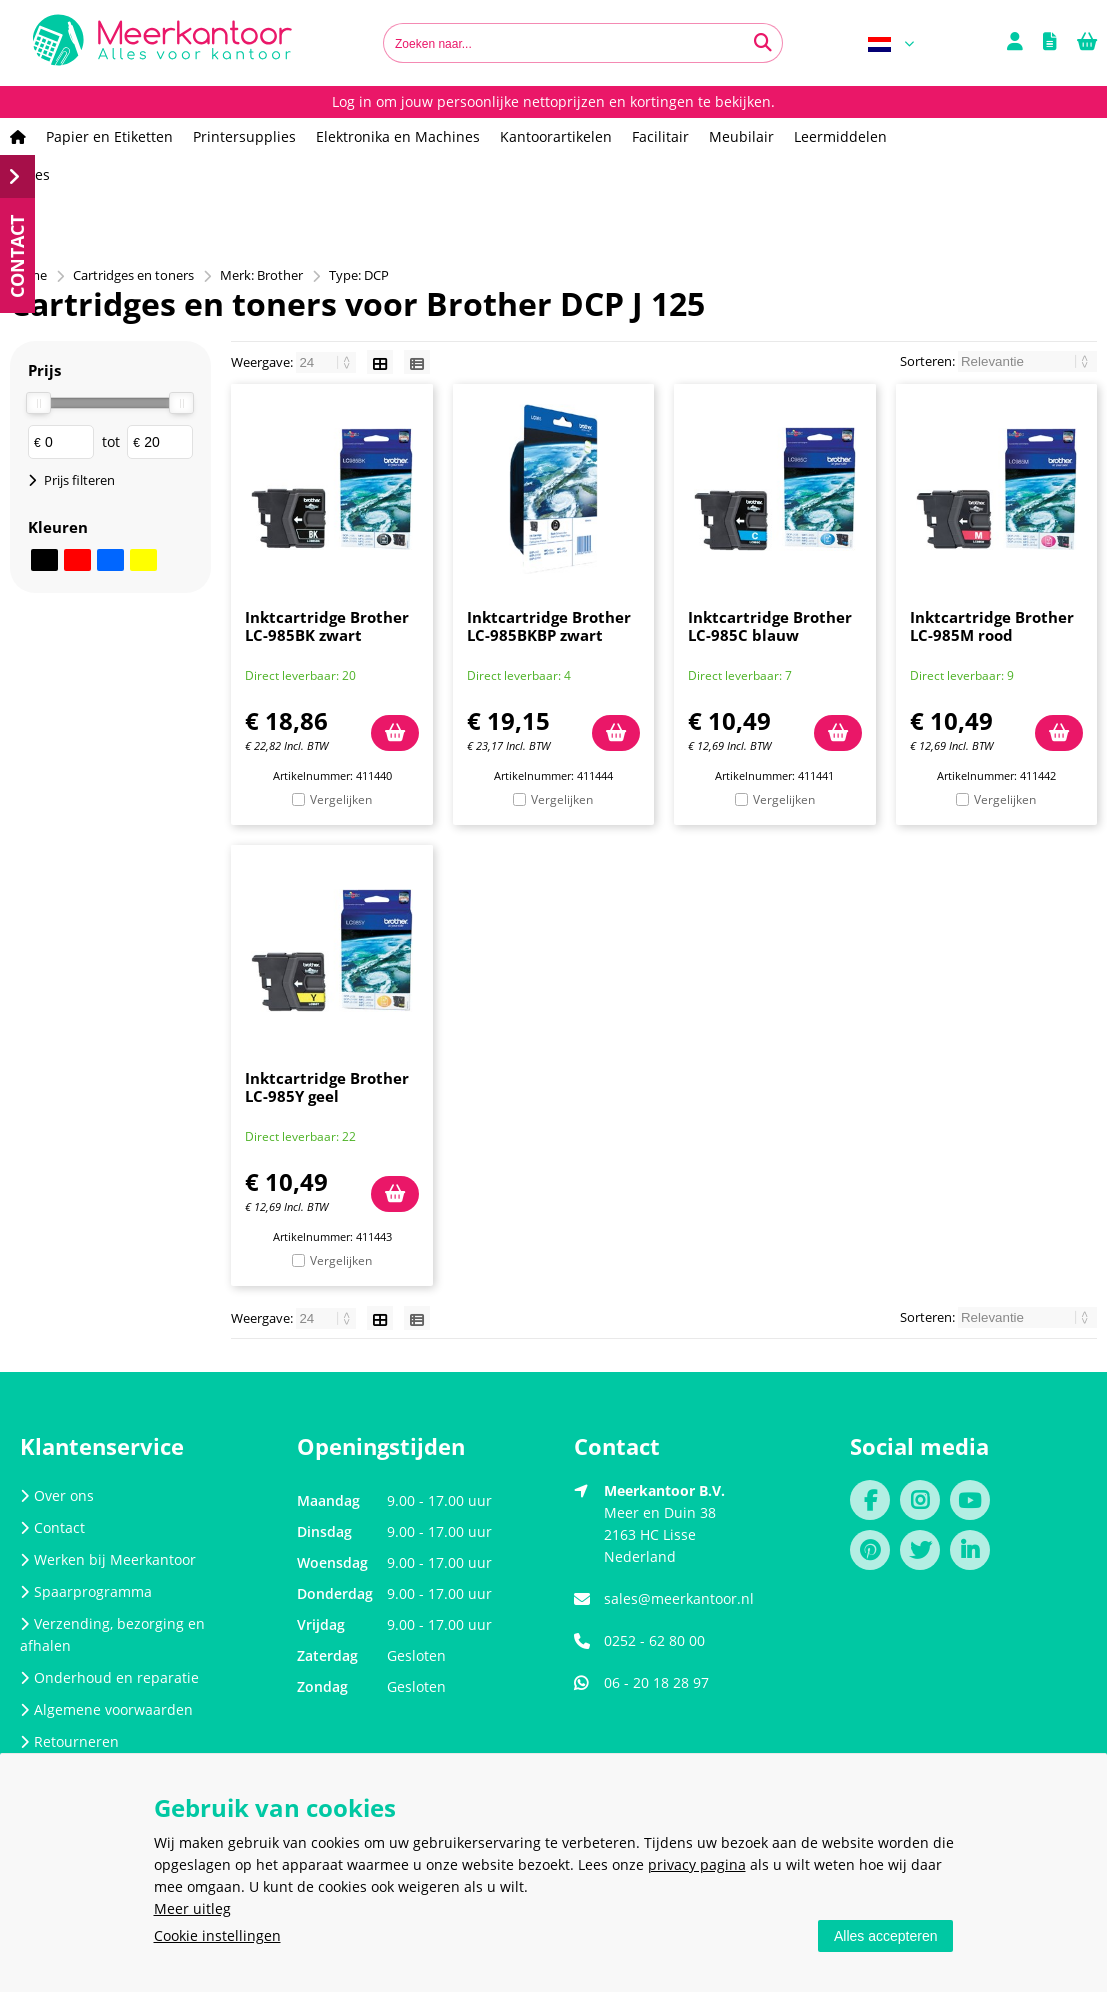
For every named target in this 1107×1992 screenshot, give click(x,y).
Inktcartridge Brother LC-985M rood (992, 626)
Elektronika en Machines (398, 136)
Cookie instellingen (217, 1935)
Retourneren (69, 1741)
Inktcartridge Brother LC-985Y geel (327, 1087)
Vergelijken (341, 799)
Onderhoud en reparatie (109, 1677)
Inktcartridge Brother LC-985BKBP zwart (549, 626)
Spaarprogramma (86, 1591)
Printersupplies (244, 136)
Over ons (57, 1495)
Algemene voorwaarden (106, 1709)
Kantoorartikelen (556, 136)
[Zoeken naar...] (763, 43)
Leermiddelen (840, 136)
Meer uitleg (192, 1908)
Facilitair (660, 136)
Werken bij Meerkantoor (108, 1559)
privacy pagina (697, 1864)
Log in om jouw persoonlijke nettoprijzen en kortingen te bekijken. (553, 101)
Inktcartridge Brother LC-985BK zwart (327, 626)
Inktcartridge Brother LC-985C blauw (770, 626)
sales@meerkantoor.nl (679, 1598)
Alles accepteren (886, 1936)
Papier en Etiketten (109, 136)
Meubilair (741, 136)
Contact (52, 1527)
